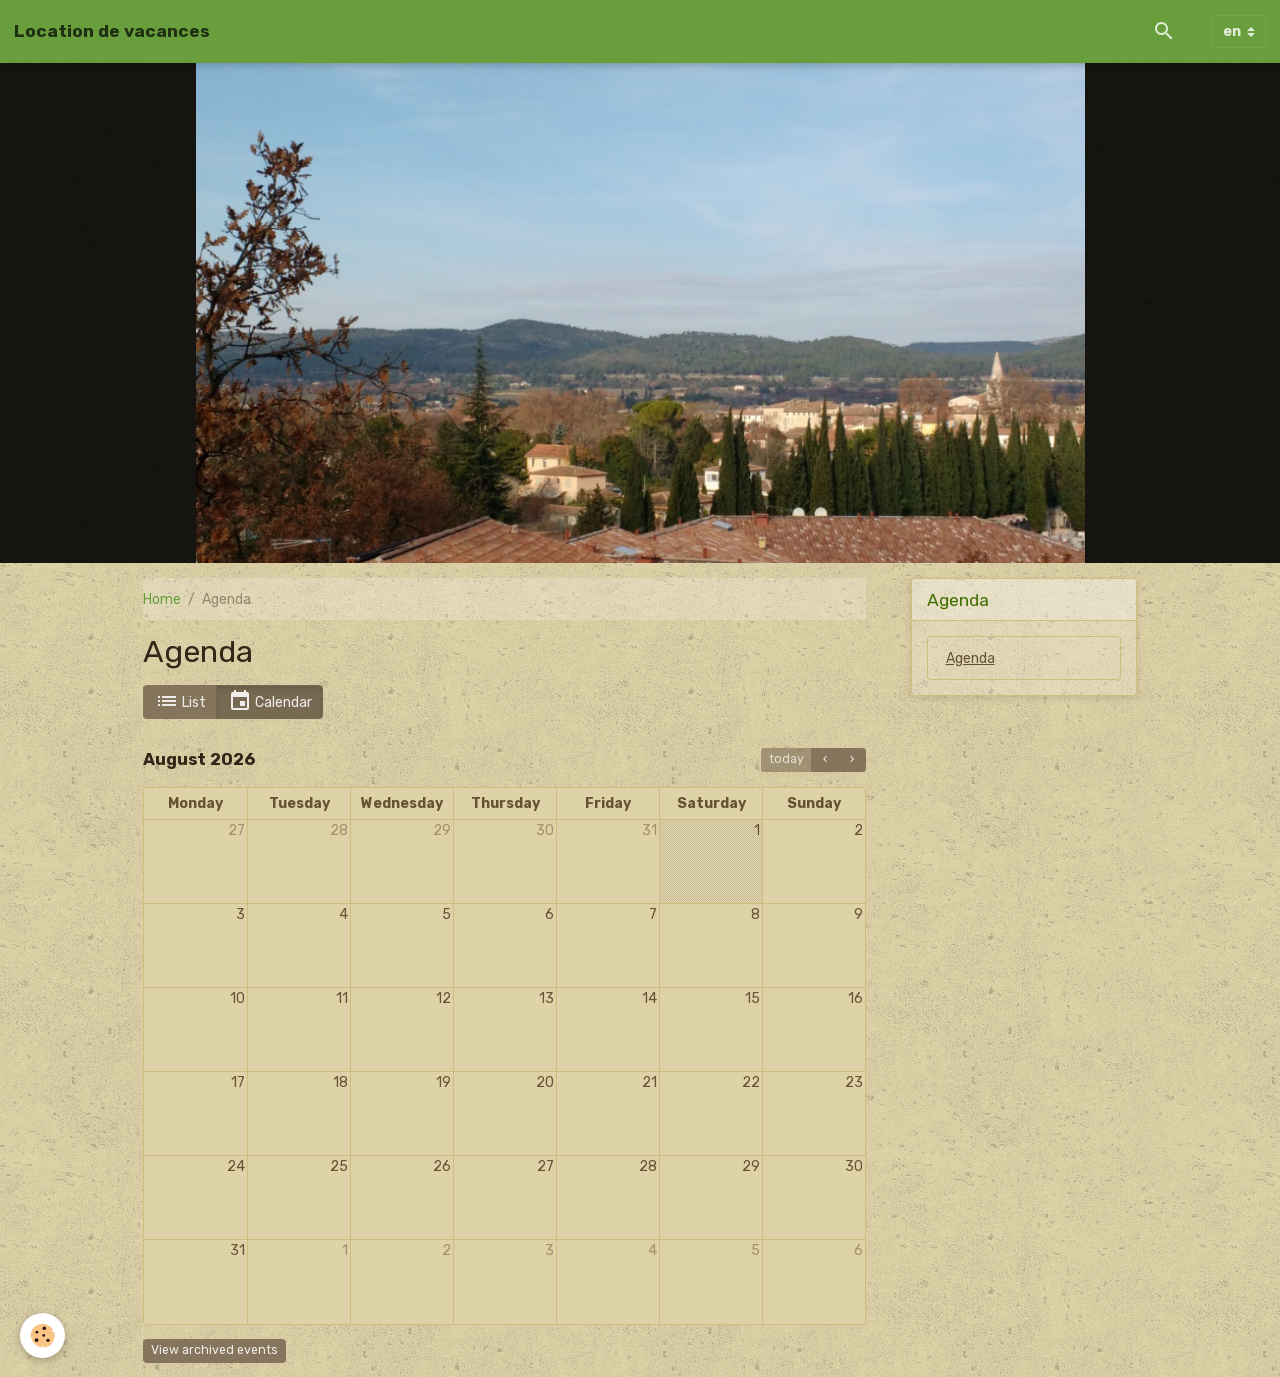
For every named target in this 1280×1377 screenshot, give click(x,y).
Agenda (970, 658)
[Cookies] (42, 1335)
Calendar (270, 701)
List (180, 701)
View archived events (214, 1350)
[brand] (112, 31)
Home (162, 599)
